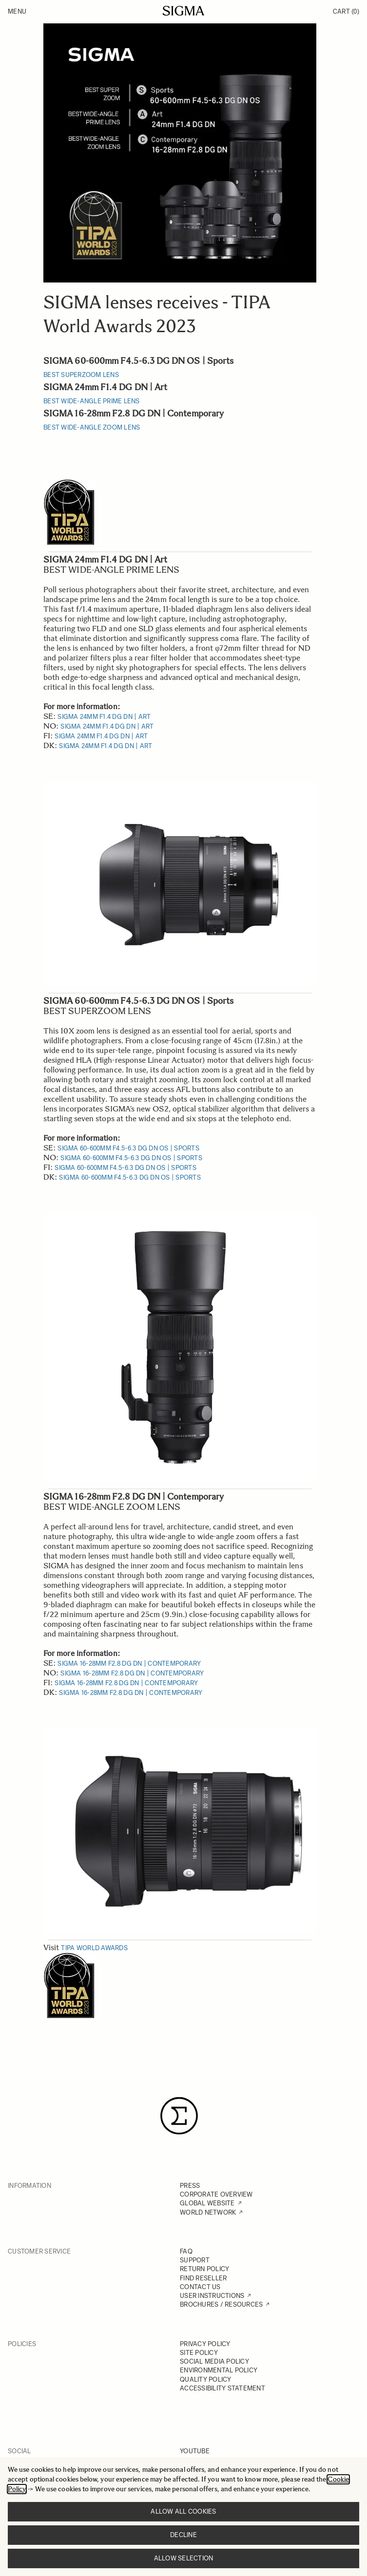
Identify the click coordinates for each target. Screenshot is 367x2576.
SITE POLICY (199, 2352)
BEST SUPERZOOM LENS (81, 374)
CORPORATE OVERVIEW (216, 2194)
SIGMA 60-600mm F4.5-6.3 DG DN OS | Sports (128, 1148)
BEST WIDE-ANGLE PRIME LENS (91, 401)
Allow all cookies (183, 2511)
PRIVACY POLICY (205, 2344)
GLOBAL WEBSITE (207, 2203)
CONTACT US (200, 2287)
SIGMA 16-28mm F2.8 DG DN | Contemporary (129, 1663)
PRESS (190, 2185)
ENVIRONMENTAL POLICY (218, 2370)
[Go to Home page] (183, 11)
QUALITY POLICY (206, 2379)
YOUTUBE (195, 2451)
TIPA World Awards (94, 1948)
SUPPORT (195, 2260)
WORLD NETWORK (208, 2212)
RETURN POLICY (204, 2269)
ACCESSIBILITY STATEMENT (222, 2388)
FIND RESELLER (203, 2278)
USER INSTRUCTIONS (212, 2295)
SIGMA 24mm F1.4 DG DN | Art (104, 716)
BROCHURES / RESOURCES (221, 2304)
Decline (183, 2534)
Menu (17, 11)
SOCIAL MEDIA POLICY (214, 2361)
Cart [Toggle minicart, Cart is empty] (346, 11)
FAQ (186, 2251)
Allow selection (183, 2558)
